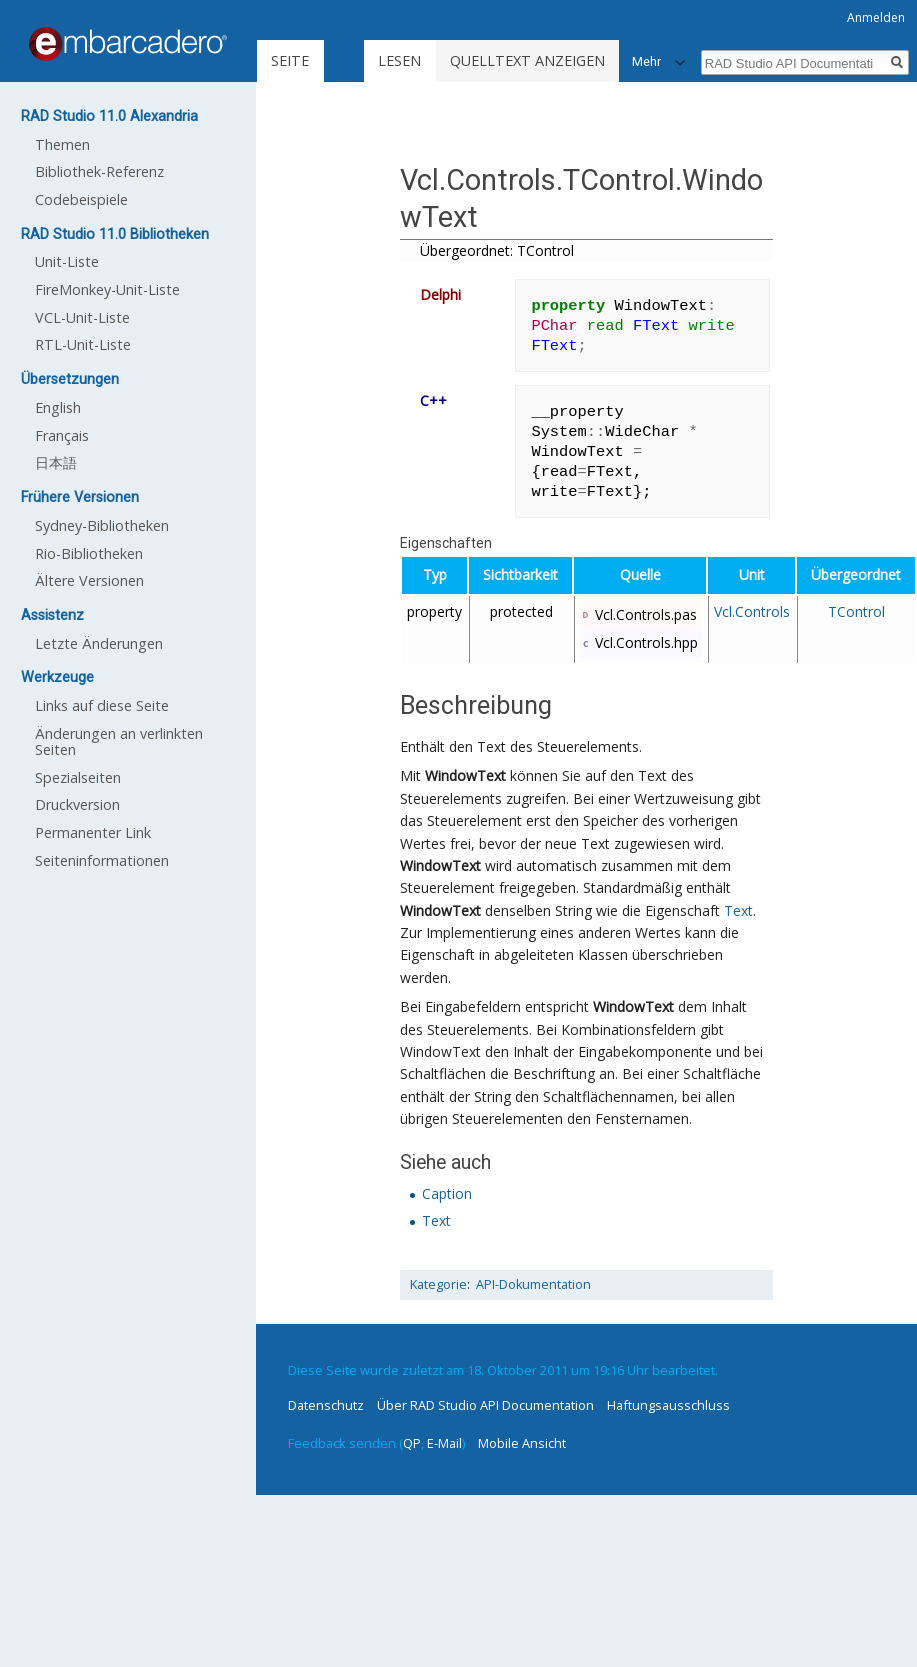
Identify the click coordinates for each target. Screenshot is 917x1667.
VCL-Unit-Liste (82, 317)
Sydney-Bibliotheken (102, 525)
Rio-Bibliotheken (89, 553)
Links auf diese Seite (102, 705)
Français (62, 435)
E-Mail (444, 1443)
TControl (856, 611)
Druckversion (77, 804)
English (58, 407)
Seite (290, 60)
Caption (447, 1193)
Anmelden (876, 17)
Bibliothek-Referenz (99, 171)
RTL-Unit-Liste (83, 344)
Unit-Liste (67, 261)
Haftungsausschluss (668, 1405)
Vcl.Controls (752, 611)
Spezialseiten (78, 777)
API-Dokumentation (533, 1284)
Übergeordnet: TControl (497, 250)
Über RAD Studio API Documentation (485, 1405)
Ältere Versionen (89, 580)
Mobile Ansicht (522, 1443)
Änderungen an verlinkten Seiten (119, 741)
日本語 (56, 462)
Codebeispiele (81, 199)
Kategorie (438, 1284)
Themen (62, 144)
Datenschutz (326, 1405)
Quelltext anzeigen (527, 60)
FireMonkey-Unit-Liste (107, 289)
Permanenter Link (93, 832)
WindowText (465, 775)
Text (738, 910)
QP (412, 1443)
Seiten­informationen (102, 860)
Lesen (399, 60)
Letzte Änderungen (99, 643)
